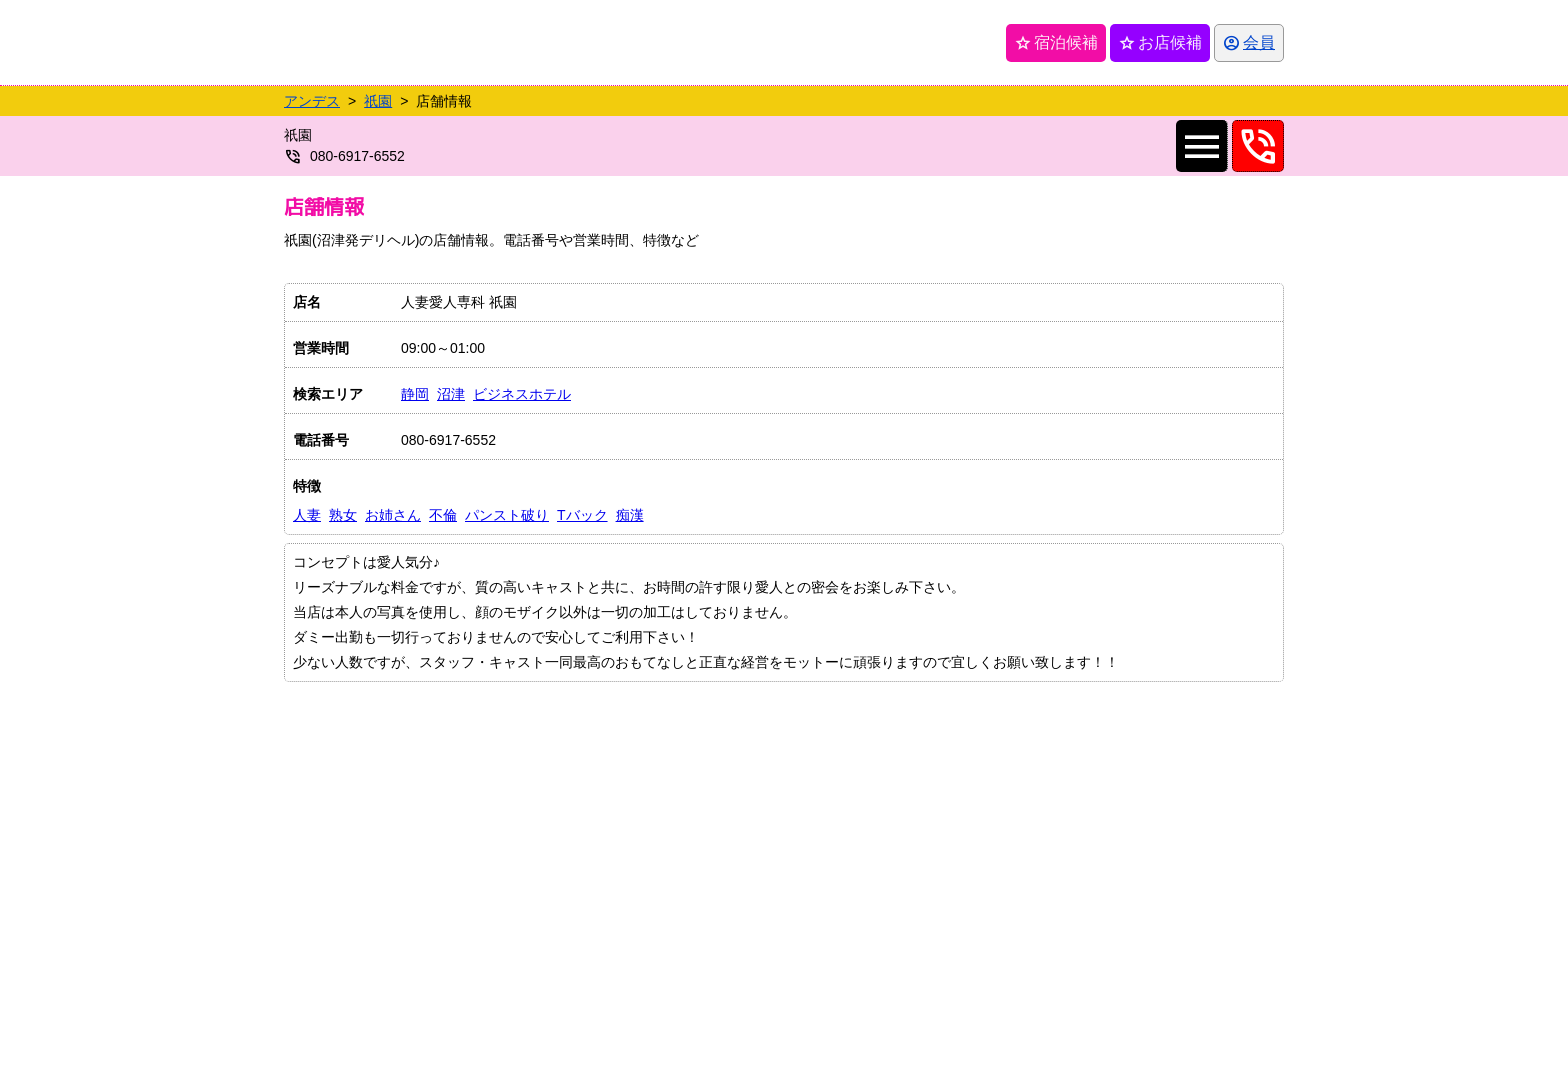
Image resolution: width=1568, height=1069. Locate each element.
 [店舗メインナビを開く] (1201, 146)
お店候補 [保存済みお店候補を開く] (1160, 43)
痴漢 (630, 515)
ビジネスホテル (522, 394)
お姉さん (393, 515)
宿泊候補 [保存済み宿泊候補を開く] (1056, 43)
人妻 (307, 515)
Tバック (582, 515)
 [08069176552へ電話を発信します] (1258, 146)
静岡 (415, 394)
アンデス (312, 101)
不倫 (443, 515)
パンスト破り (507, 515)
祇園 (378, 101)
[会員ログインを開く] (1249, 43)
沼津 (451, 394)
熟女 (343, 515)
